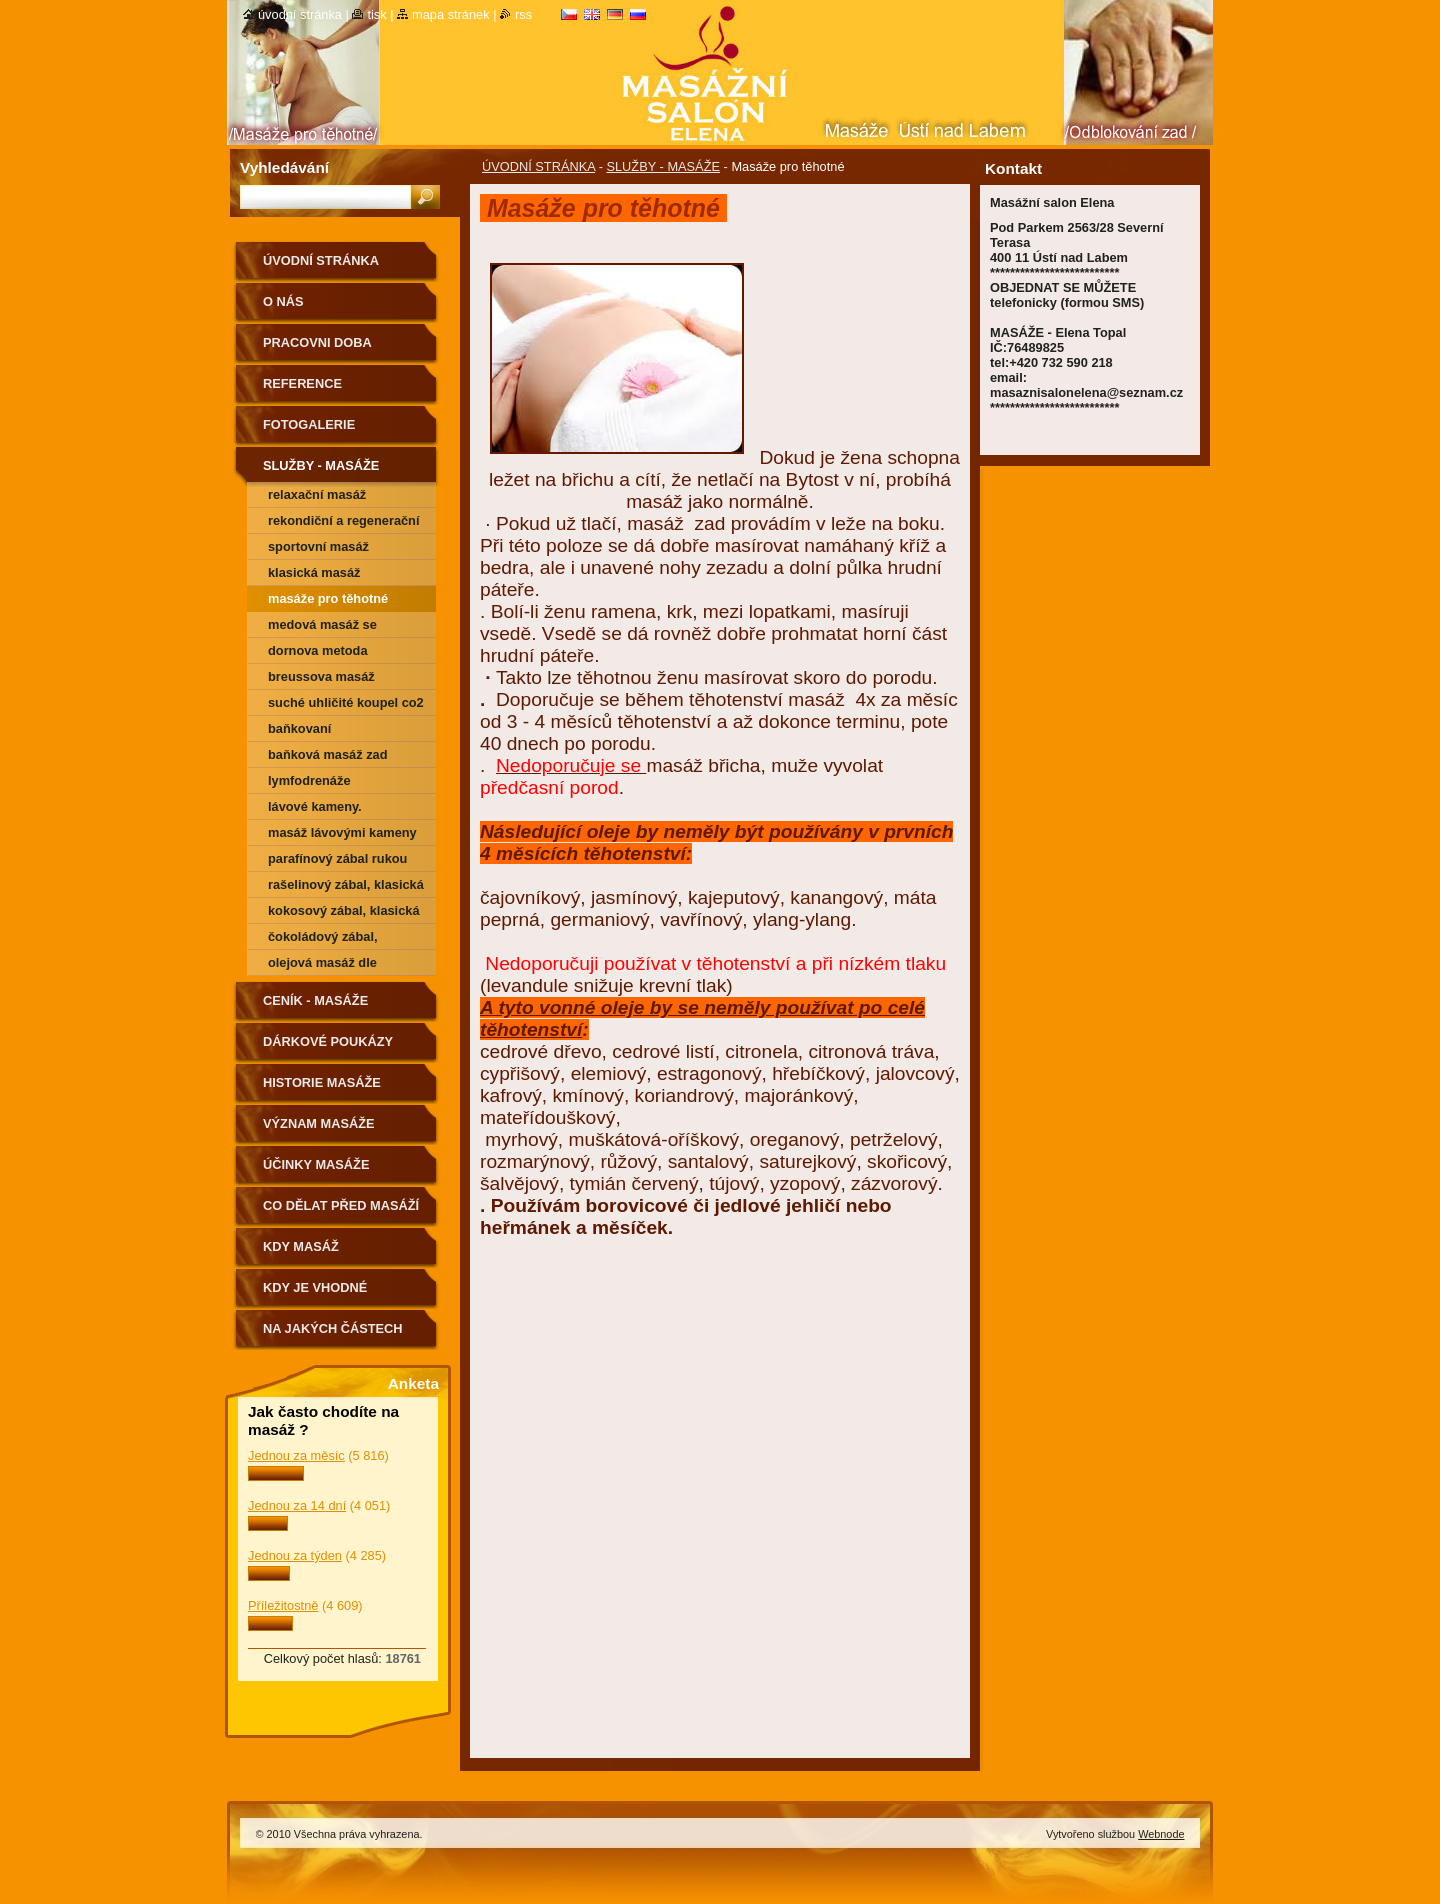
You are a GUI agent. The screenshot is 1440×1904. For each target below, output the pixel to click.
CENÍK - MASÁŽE (315, 1000)
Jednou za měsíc (296, 1455)
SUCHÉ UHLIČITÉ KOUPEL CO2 (346, 702)
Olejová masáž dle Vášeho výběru (322, 965)
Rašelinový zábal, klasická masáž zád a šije (346, 887)
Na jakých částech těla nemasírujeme (333, 1335)
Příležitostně (283, 1605)
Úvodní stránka (300, 14)
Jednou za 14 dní (297, 1505)
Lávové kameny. (315, 806)
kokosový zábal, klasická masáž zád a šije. (344, 913)
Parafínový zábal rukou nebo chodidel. (337, 861)
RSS (523, 14)
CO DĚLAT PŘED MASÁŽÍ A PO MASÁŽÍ (341, 1212)
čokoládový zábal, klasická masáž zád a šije (344, 939)
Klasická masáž (314, 572)
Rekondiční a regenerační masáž (344, 523)
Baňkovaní (299, 728)
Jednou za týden (295, 1555)
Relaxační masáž (317, 494)
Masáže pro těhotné (328, 598)
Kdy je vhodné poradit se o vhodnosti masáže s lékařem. (336, 1294)
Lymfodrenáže (309, 780)
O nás (283, 301)
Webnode (1161, 1834)
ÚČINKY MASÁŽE (316, 1164)
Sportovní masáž (318, 546)
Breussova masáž (321, 676)
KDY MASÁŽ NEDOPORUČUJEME (326, 1253)
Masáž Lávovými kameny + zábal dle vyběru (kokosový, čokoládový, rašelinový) (342, 835)
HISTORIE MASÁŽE (322, 1082)
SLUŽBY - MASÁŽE (663, 166)
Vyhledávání (284, 167)
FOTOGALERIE (309, 424)
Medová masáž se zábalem (322, 627)
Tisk (376, 14)
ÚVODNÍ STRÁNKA (538, 166)
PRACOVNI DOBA (317, 342)
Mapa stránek (451, 14)
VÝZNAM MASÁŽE (319, 1123)
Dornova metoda (318, 650)
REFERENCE (302, 383)
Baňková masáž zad (328, 754)
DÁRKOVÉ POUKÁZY (328, 1041)
